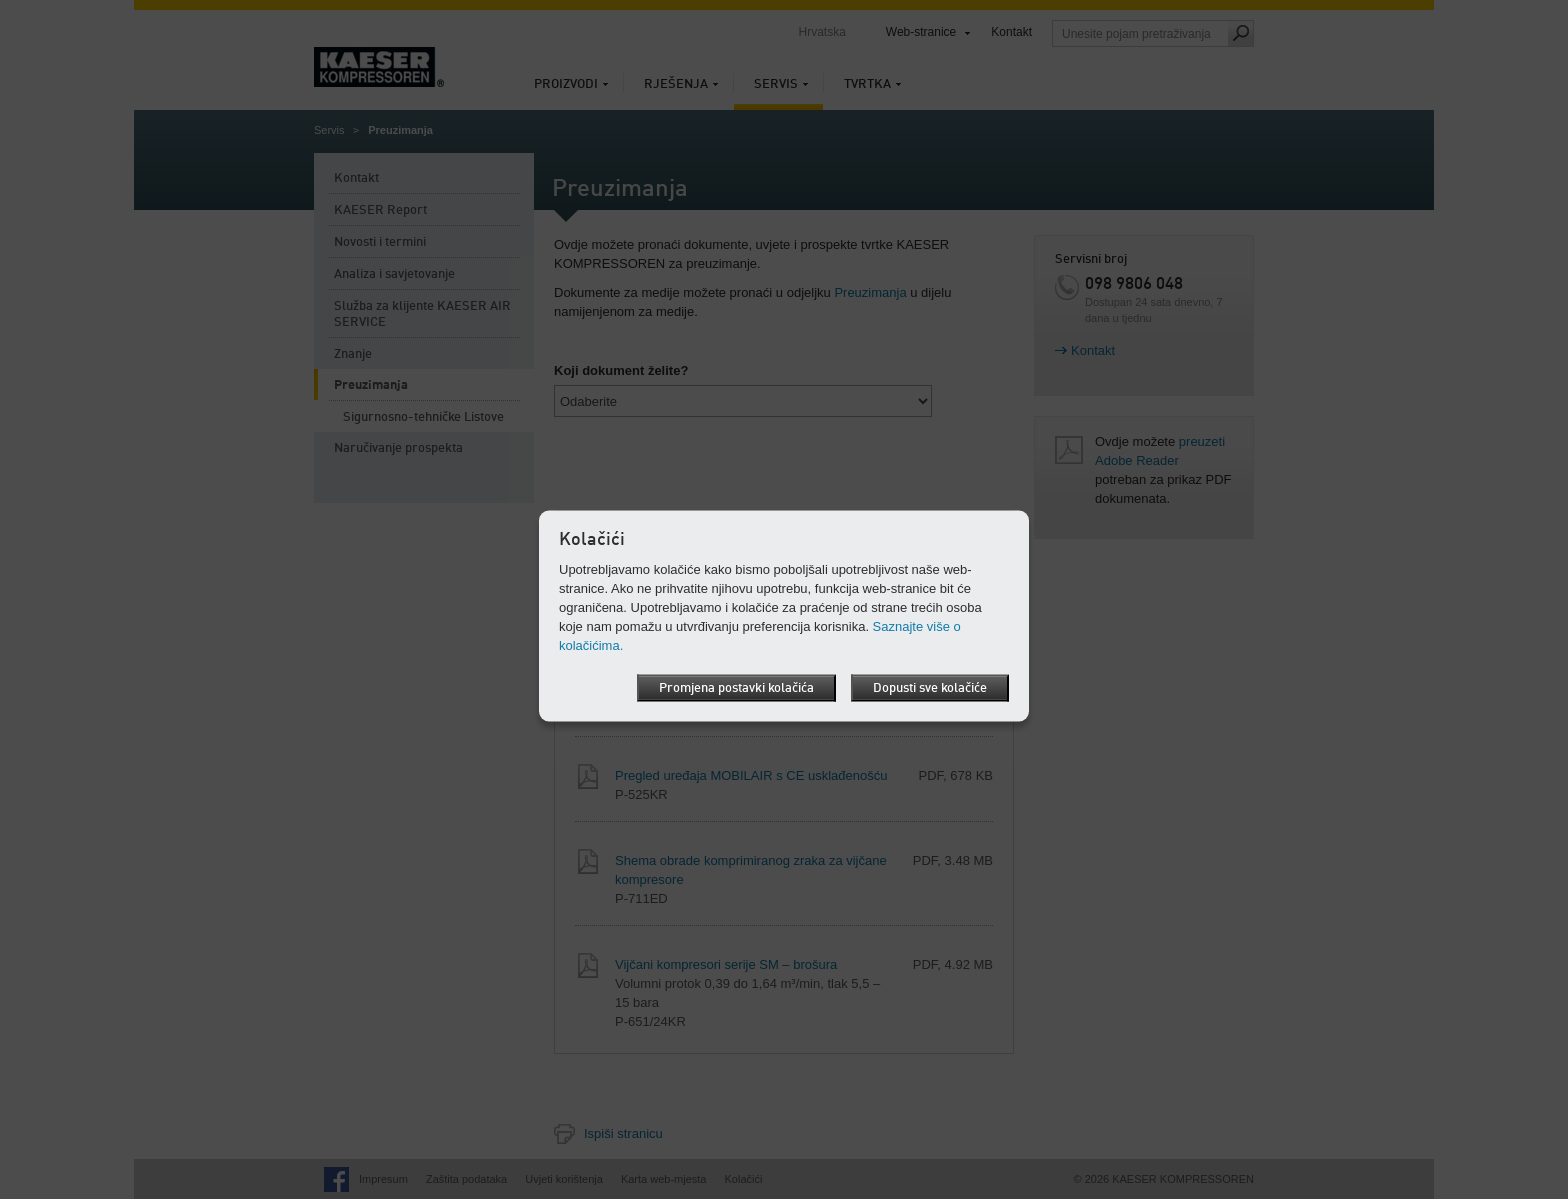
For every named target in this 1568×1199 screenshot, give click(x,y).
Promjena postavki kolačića (736, 687)
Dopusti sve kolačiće (930, 687)
